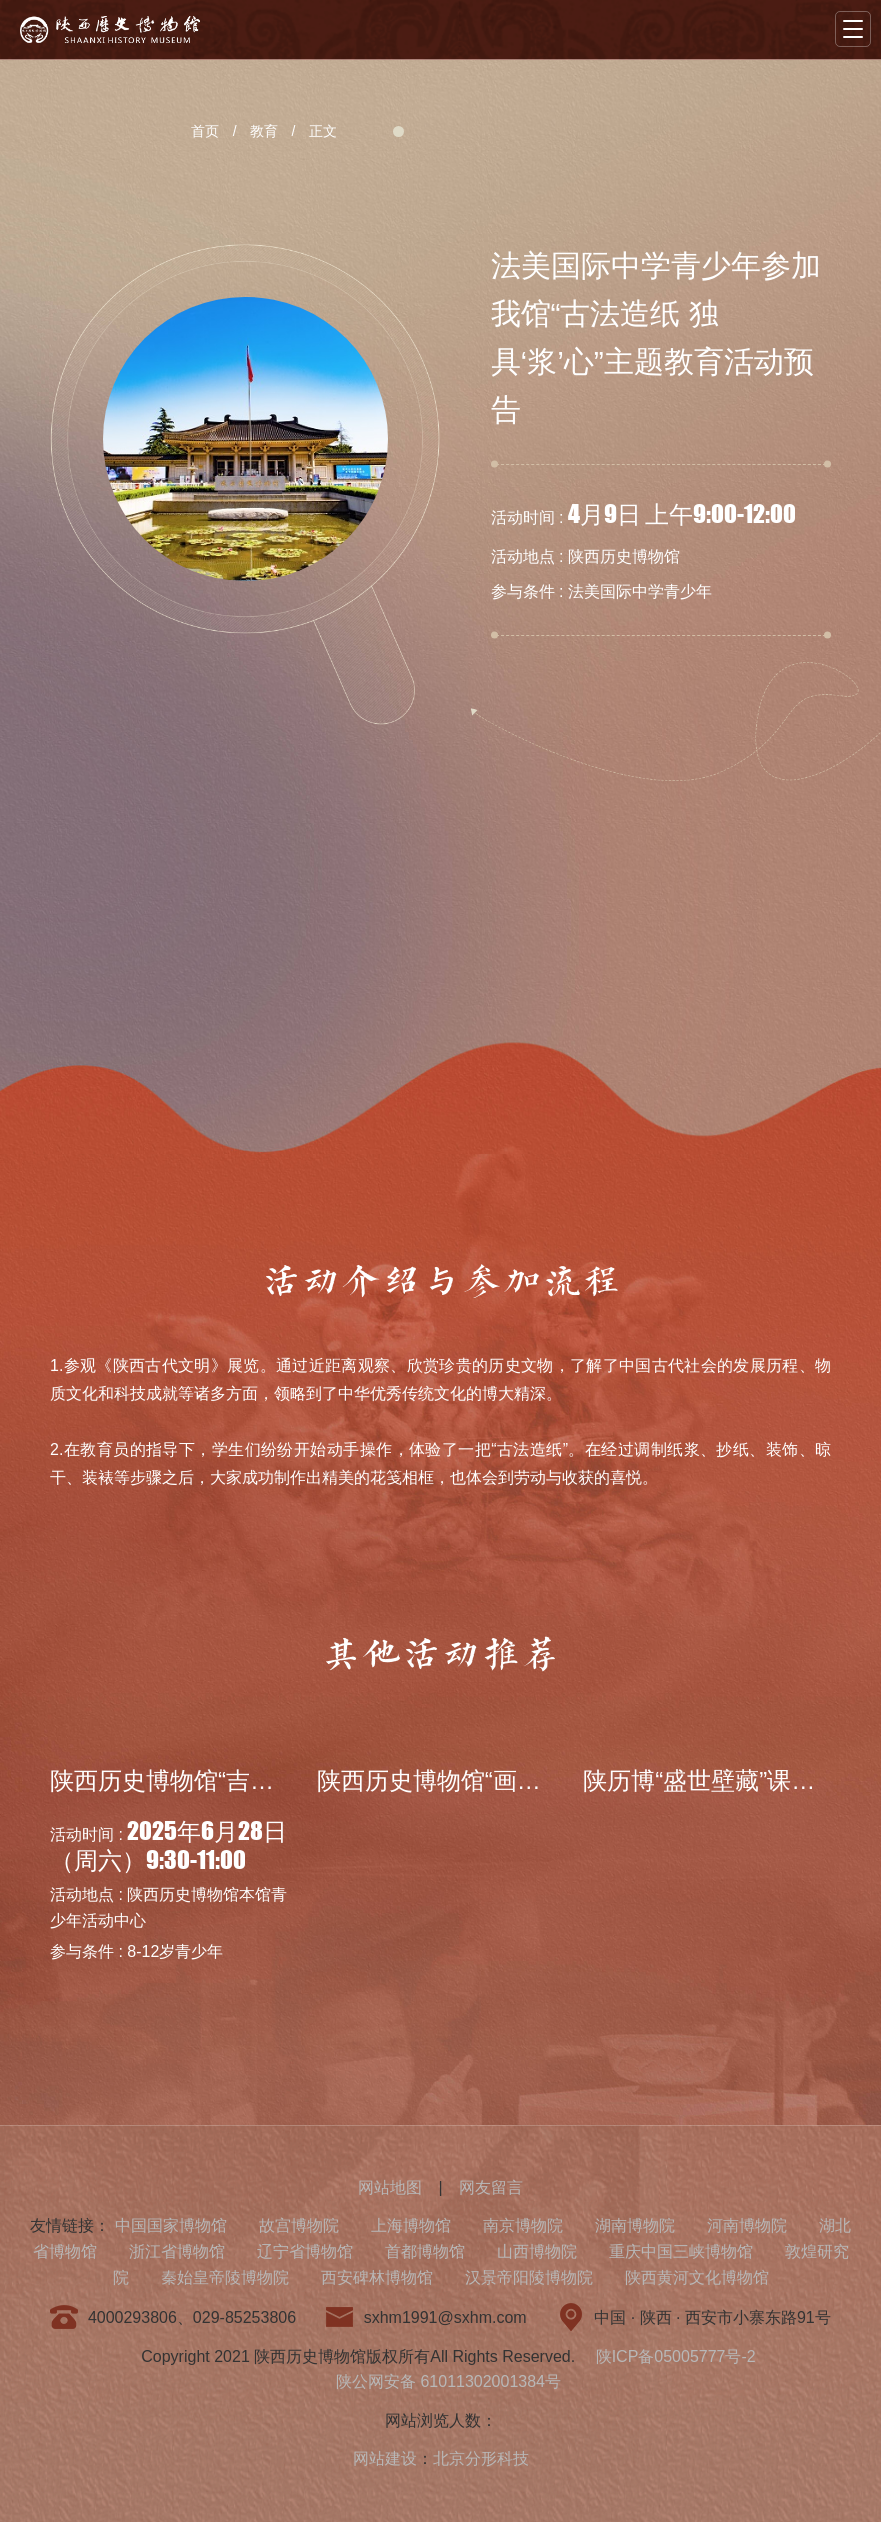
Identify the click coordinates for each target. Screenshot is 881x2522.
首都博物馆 (425, 2251)
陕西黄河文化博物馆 (697, 2277)
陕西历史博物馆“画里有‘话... (465, 1780)
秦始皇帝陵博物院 (225, 2277)
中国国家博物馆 (171, 2225)
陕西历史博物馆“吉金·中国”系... (215, 1780)
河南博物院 (747, 2225)
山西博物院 (537, 2251)
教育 (264, 131)
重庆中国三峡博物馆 (681, 2251)
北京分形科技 (481, 2458)
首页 (205, 131)
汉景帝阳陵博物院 (529, 2277)
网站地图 (390, 2187)
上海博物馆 (411, 2225)
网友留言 (491, 2187)
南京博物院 (523, 2225)
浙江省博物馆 (177, 2251)
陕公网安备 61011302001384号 (448, 2381)
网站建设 (385, 2458)
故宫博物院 (299, 2225)
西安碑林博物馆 (377, 2277)
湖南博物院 (635, 2225)
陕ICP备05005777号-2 (676, 2356)
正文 (323, 131)
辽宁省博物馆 (305, 2251)
